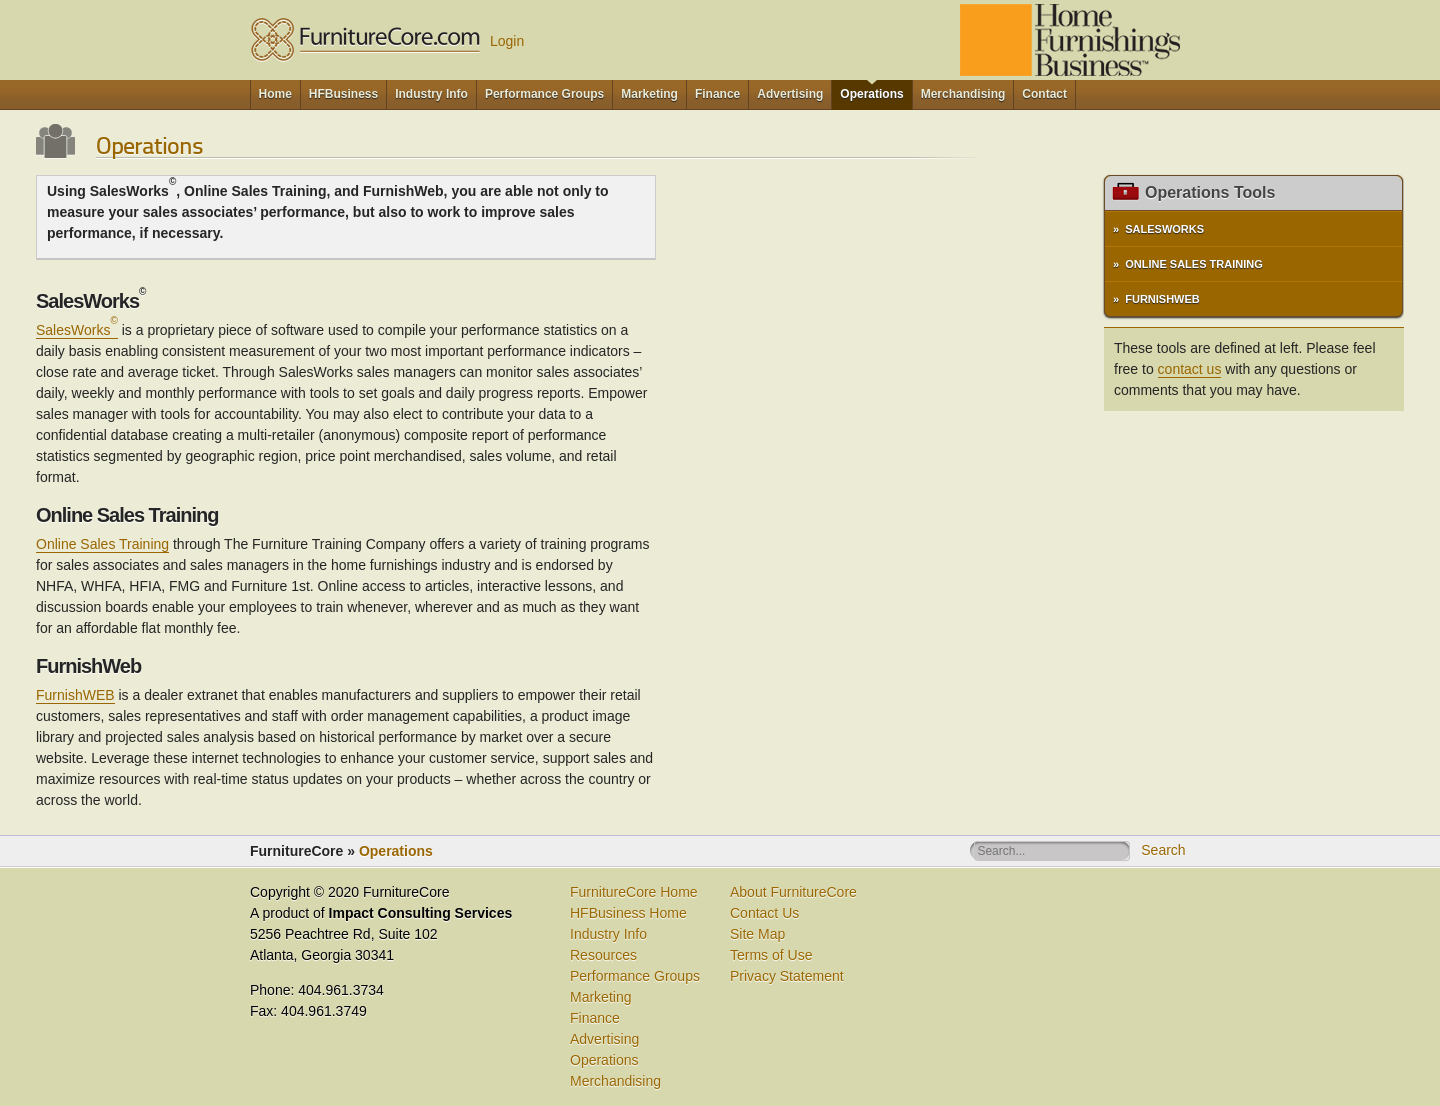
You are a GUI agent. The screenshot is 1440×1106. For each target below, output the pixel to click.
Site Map (757, 934)
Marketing (600, 997)
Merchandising (615, 1081)
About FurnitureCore (793, 892)
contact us (1190, 369)
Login (507, 41)
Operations (396, 851)
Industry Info (608, 934)
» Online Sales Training (1188, 264)
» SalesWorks (1158, 229)
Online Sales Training (102, 544)
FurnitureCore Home (634, 892)
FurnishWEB (75, 695)
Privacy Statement (787, 976)
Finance (595, 1018)
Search (1163, 850)
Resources (603, 955)
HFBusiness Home (628, 913)
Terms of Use (771, 955)
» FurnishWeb (1156, 299)
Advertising (604, 1039)
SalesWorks (77, 330)
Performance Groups (635, 976)
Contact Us (764, 913)
